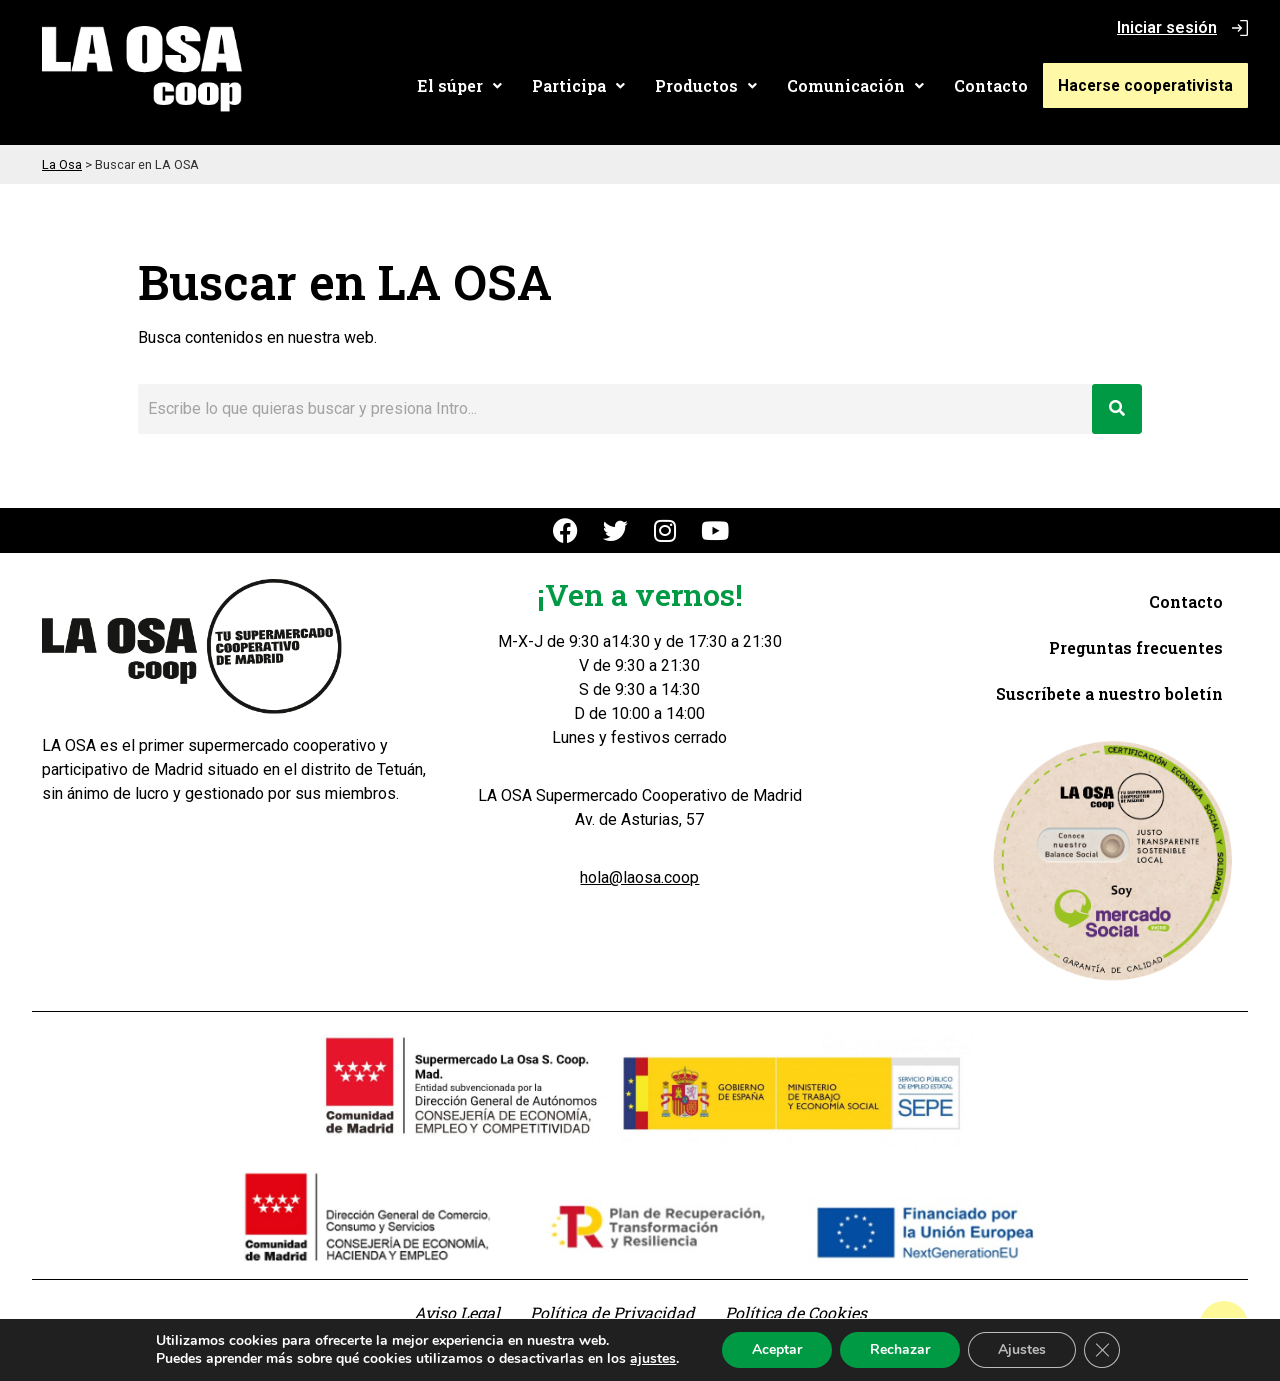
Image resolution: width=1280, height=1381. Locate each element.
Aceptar (777, 1349)
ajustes (653, 1359)
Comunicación (866, 85)
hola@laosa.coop (639, 877)
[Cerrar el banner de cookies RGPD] (1102, 1350)
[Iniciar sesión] (1240, 28)
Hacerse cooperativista (1151, 85)
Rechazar (900, 1349)
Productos (717, 85)
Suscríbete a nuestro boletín (1109, 693)
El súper (470, 85)
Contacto (1002, 85)
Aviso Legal (457, 1312)
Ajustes (1022, 1349)
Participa (589, 85)
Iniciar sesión (1167, 27)
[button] (470, 86)
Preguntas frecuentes (1136, 647)
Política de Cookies (796, 1312)
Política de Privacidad (612, 1312)
